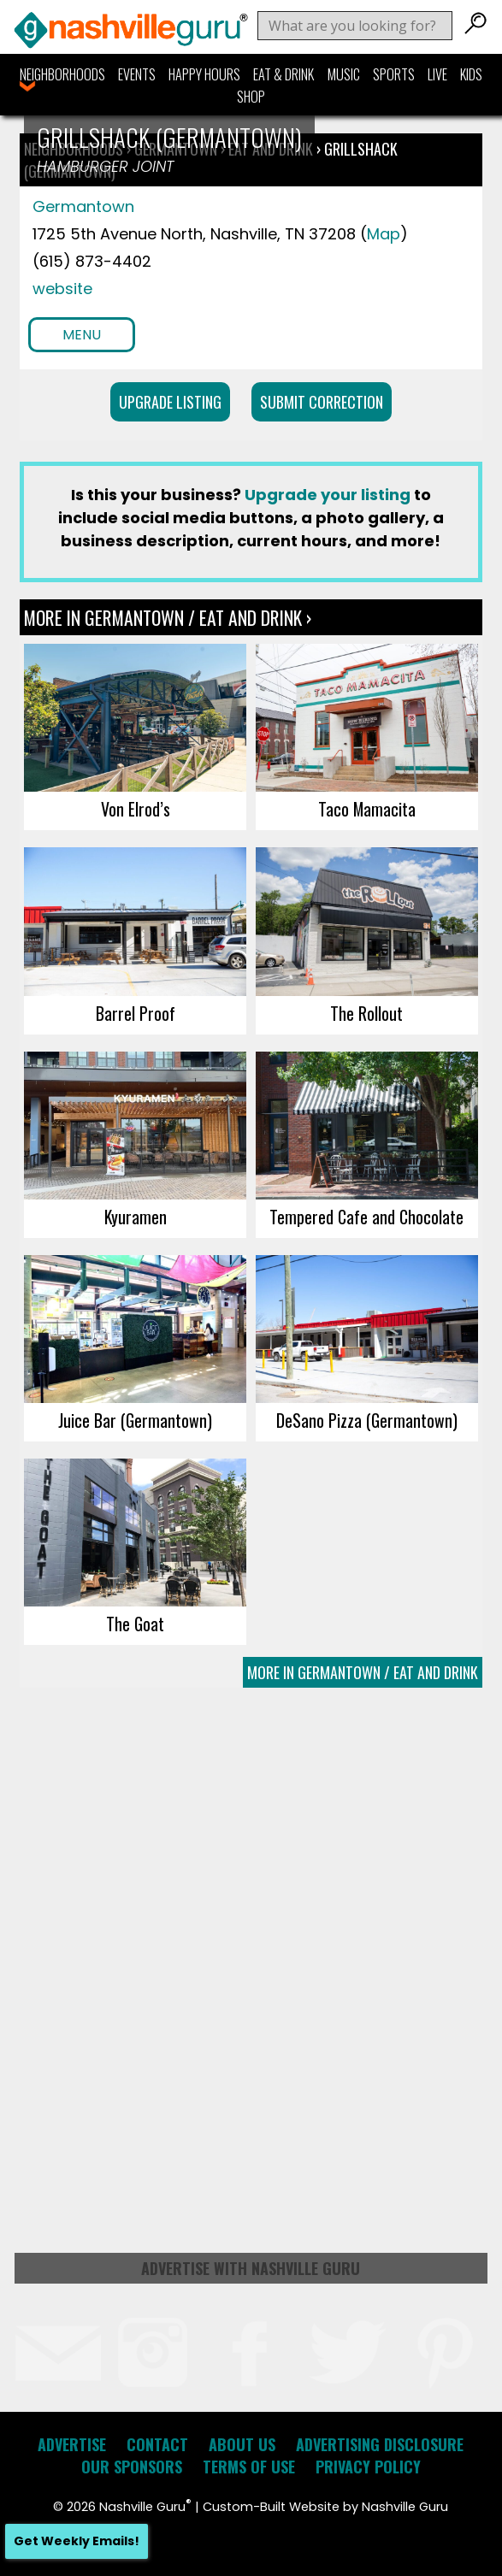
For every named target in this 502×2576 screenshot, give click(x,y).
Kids (471, 74)
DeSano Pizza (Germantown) (367, 1420)
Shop (251, 96)
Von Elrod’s (135, 809)
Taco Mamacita (367, 809)
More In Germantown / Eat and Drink (362, 1672)
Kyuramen (135, 1216)
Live (437, 74)
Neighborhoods (62, 74)
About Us (242, 2444)
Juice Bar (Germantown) (135, 1420)
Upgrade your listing (327, 494)
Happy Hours (204, 74)
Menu (81, 335)
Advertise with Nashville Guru (250, 2268)
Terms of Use (249, 2466)
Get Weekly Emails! (76, 2540)
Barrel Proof (135, 1013)
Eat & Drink (283, 74)
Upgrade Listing (170, 402)
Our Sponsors (131, 2466)
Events (137, 74)
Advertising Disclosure (380, 2444)
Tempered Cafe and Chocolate (366, 1216)
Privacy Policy (368, 2466)
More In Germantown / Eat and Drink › (167, 617)
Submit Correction (321, 402)
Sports (394, 74)
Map (383, 234)
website (62, 288)
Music (344, 74)
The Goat (135, 1623)
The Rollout (366, 1013)
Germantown (83, 206)
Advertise (72, 2444)
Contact (157, 2444)
